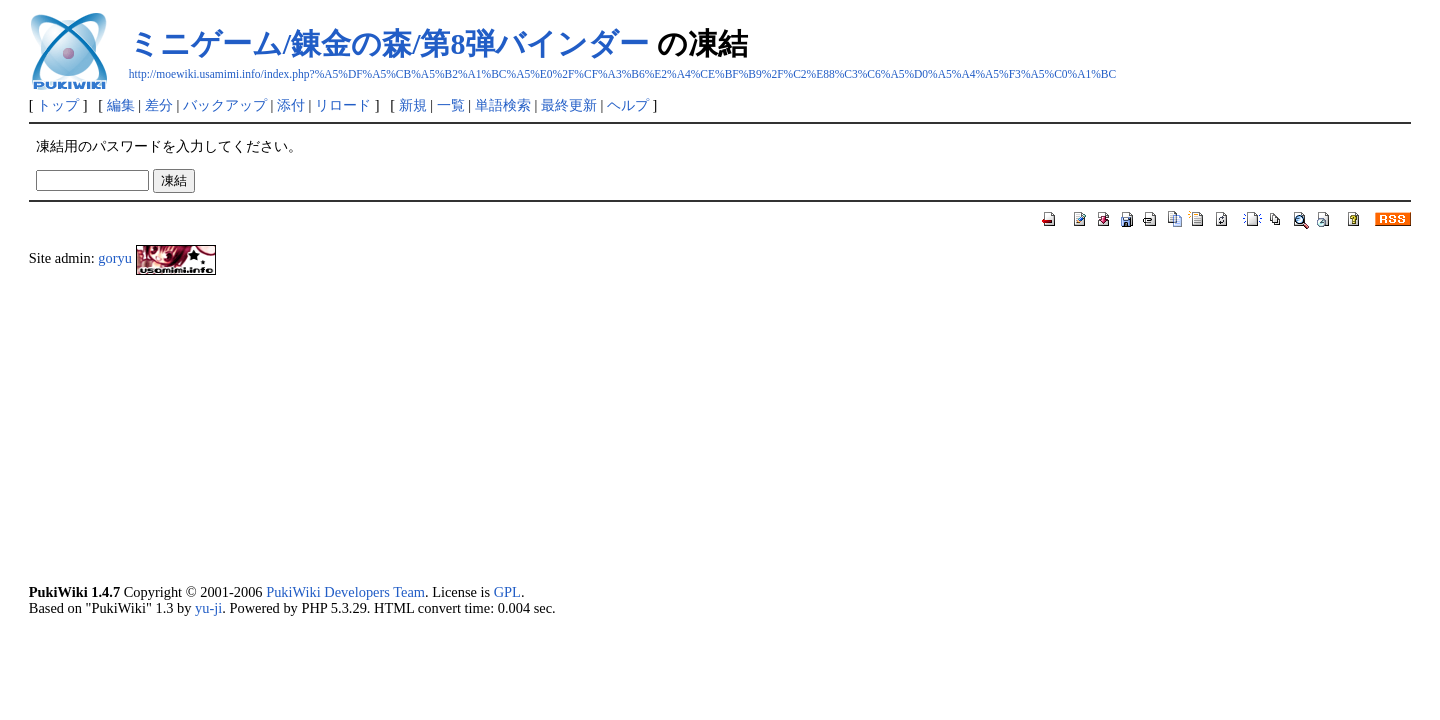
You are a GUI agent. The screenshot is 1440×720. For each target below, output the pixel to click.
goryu (115, 258)
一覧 (451, 105)
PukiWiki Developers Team (345, 592)
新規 (413, 105)
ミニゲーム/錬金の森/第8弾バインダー (389, 43)
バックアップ (225, 105)
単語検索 (503, 105)
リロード (343, 105)
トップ (58, 105)
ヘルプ (628, 105)
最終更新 (569, 105)
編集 (121, 105)
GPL (507, 592)
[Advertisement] (629, 430)
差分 (159, 105)
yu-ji (208, 608)
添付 (291, 105)
